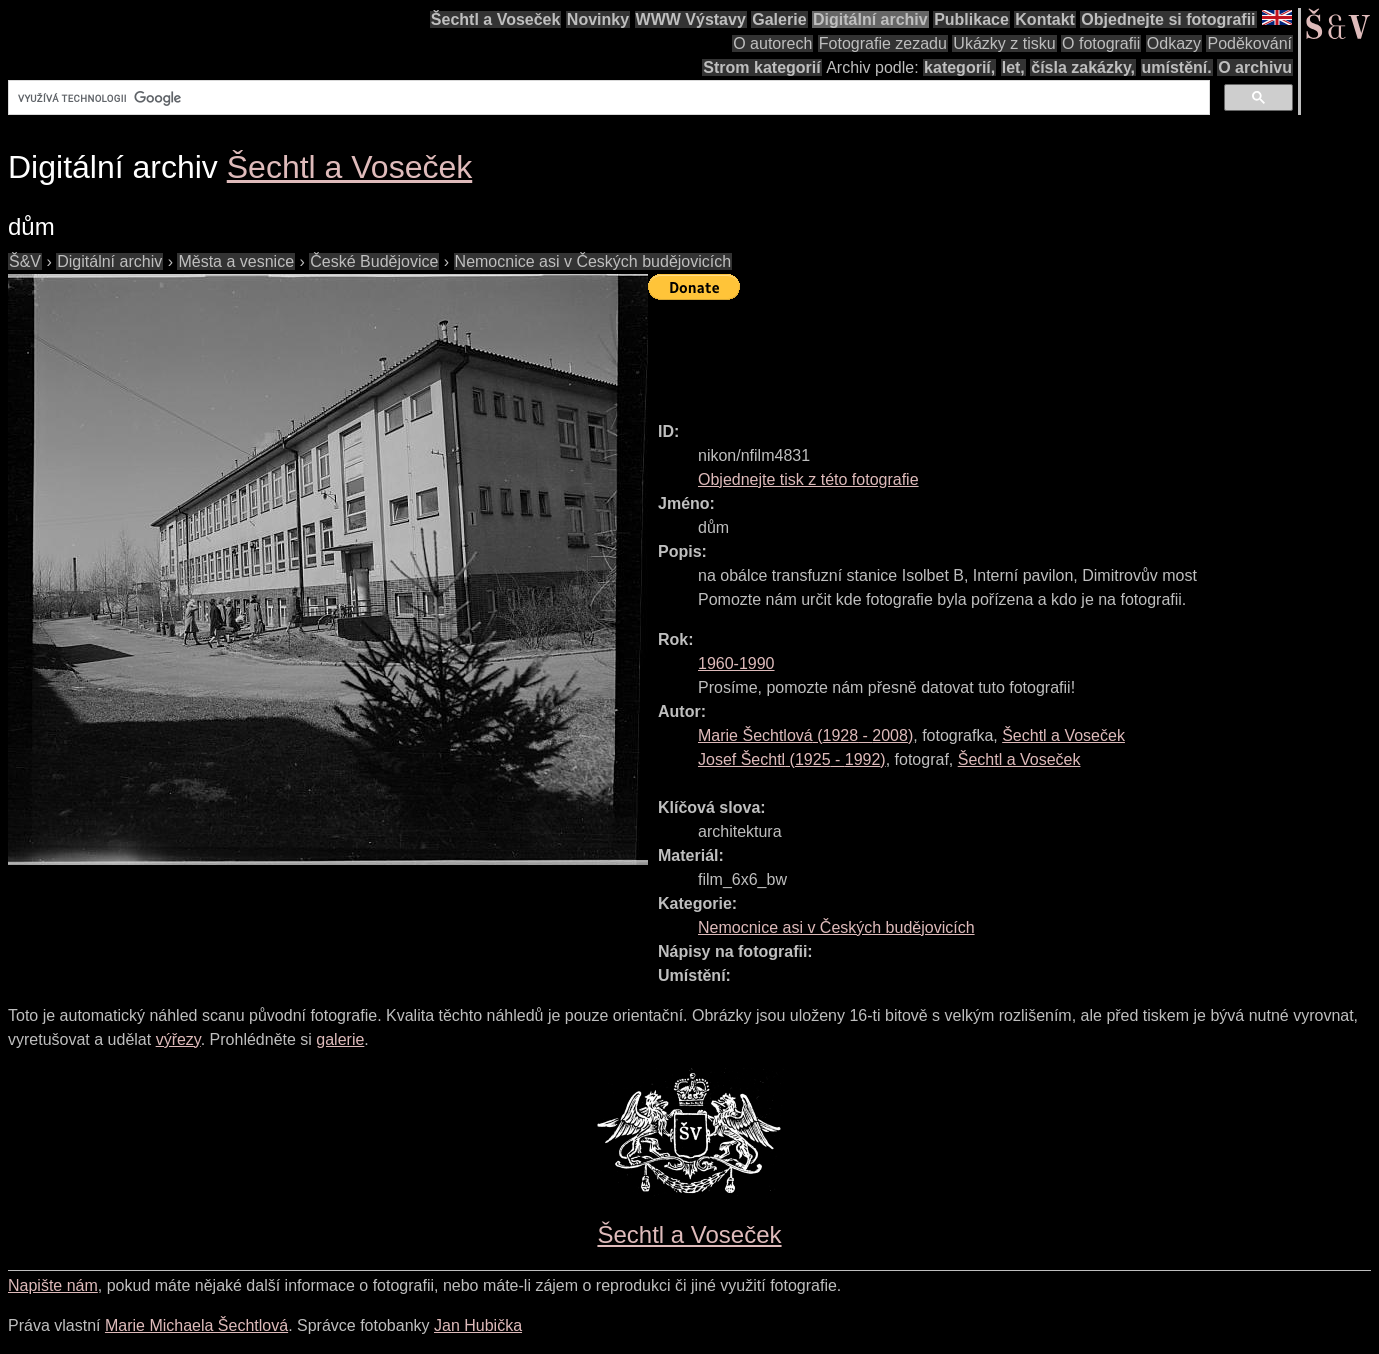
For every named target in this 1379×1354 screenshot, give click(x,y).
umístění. (1177, 67)
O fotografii (1101, 43)
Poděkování (1249, 43)
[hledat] (607, 98)
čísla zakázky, (1083, 67)
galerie (340, 1039)
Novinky (598, 19)
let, (1013, 67)
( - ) (805, 735)
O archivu (1255, 67)
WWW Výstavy (691, 19)
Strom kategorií (761, 67)
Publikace (971, 19)
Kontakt (1045, 19)
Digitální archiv (870, 19)
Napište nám (53, 1285)
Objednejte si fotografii (1168, 19)
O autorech (772, 43)
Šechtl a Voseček (496, 19)
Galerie (779, 19)
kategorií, (959, 67)
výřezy (178, 1039)
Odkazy (1174, 43)
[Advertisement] (1012, 352)
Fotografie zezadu (883, 43)
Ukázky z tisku (1004, 43)
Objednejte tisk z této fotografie (808, 479)
